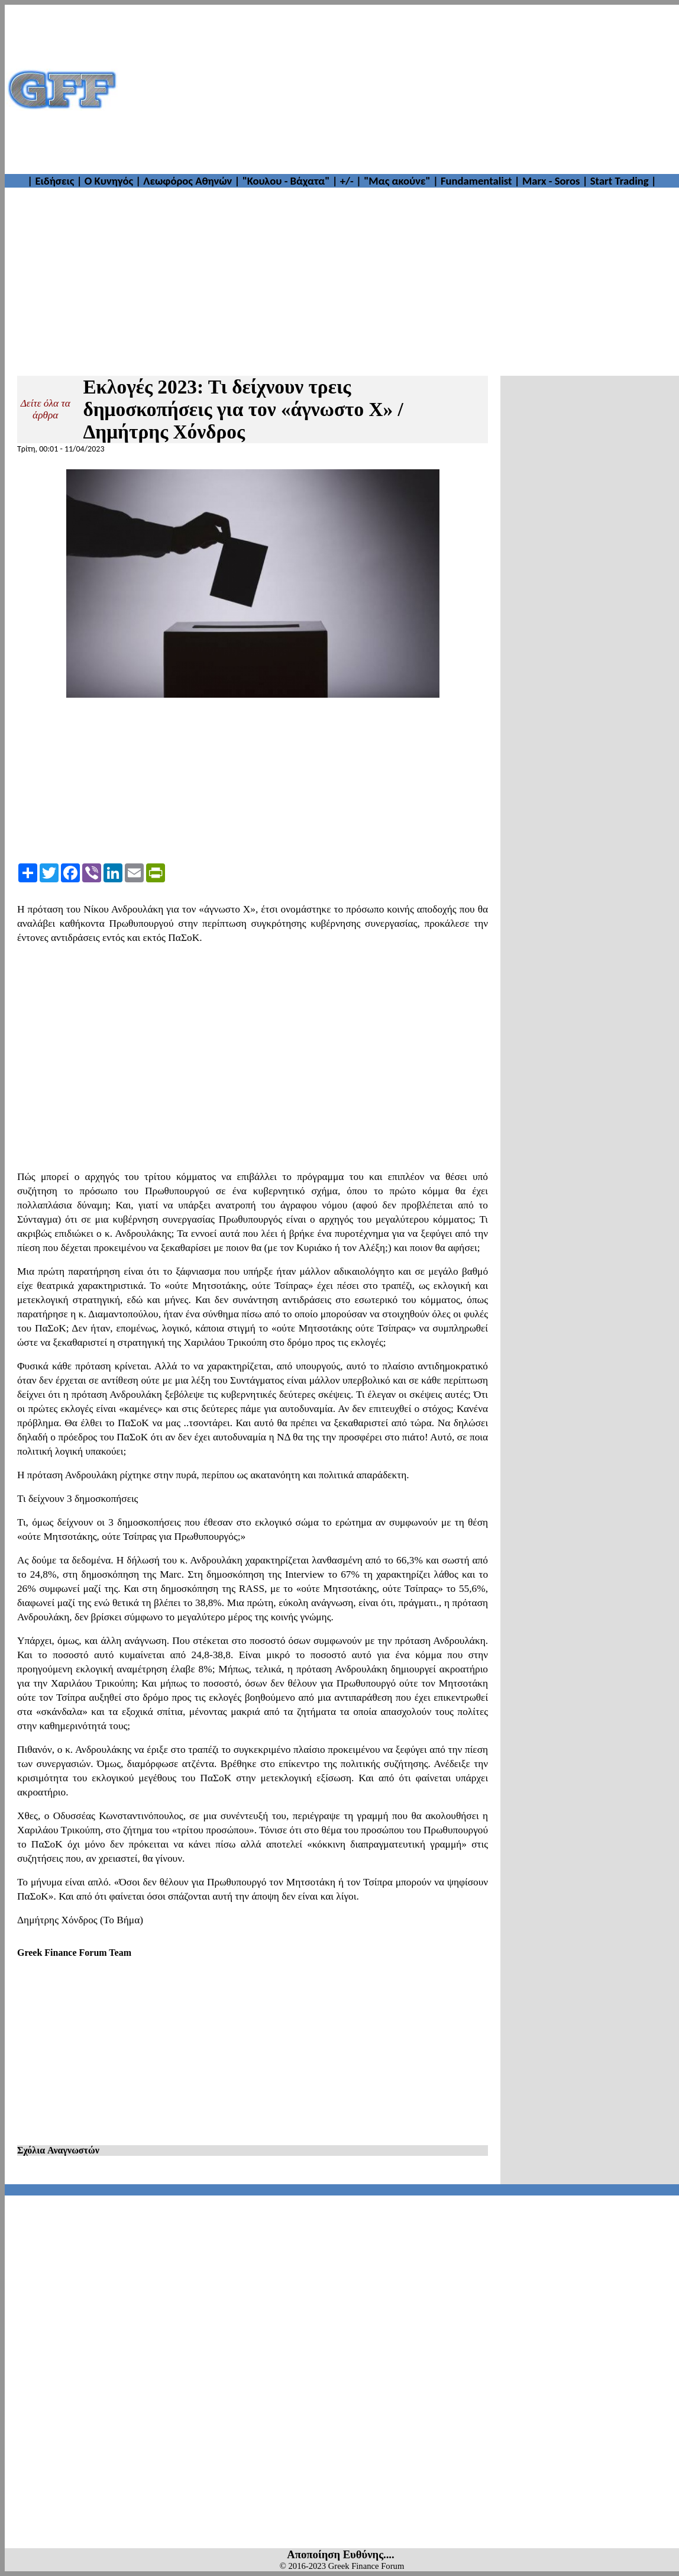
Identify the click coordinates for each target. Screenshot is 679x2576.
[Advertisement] (398, 89)
